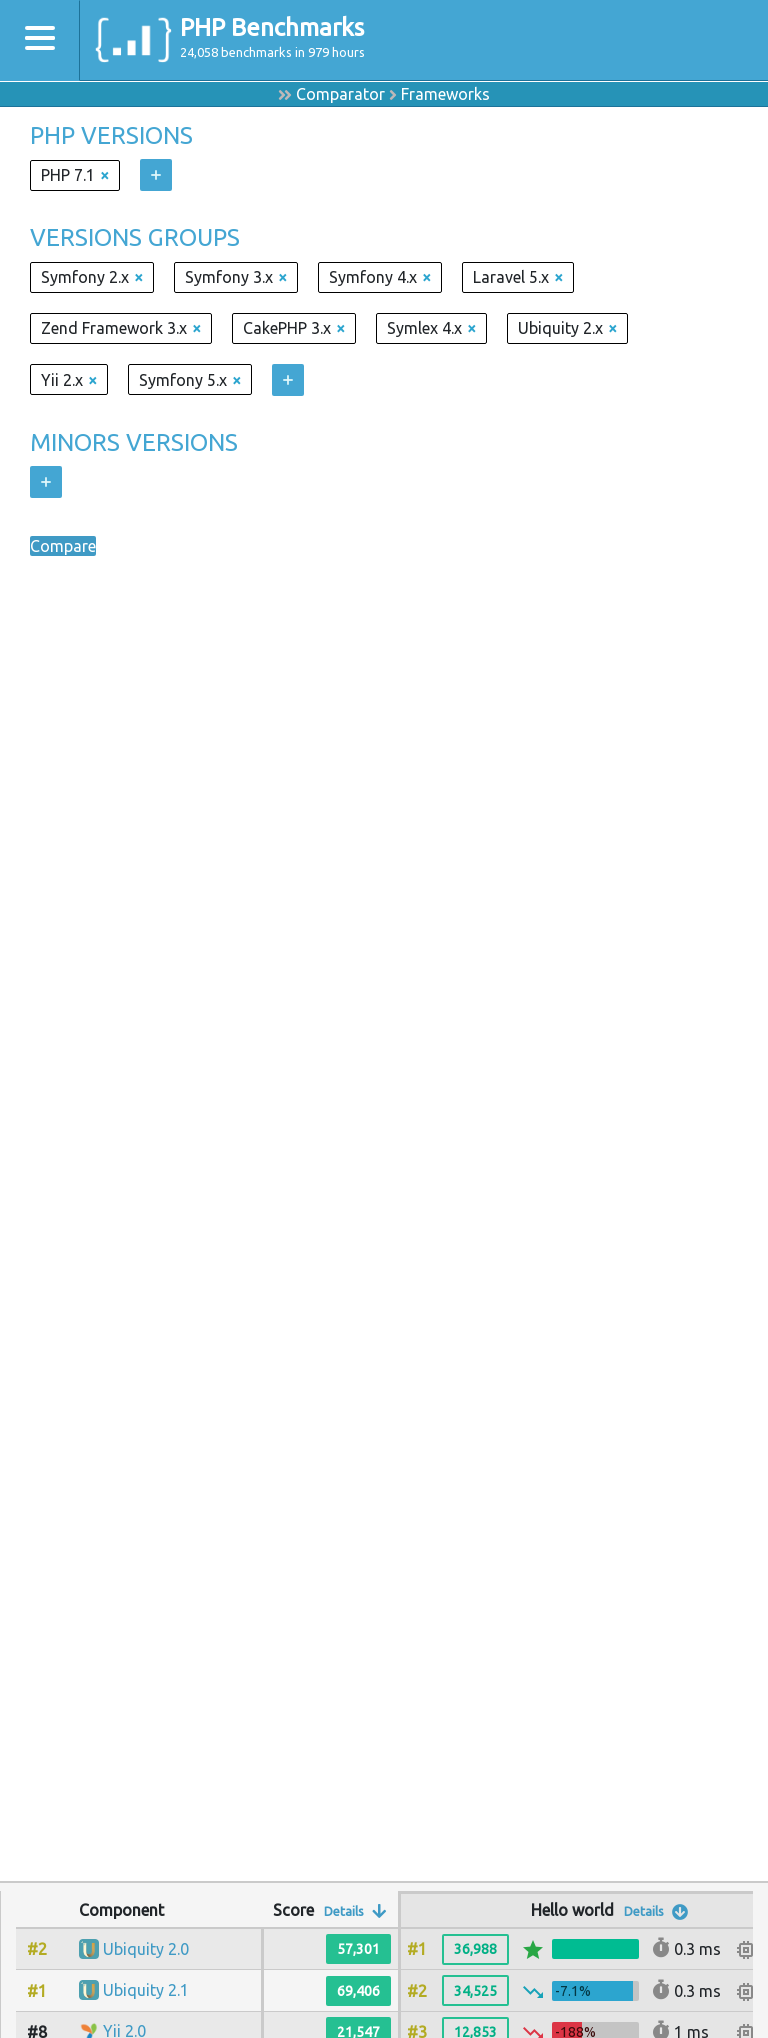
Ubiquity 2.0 (146, 1949)
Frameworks (445, 94)
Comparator (340, 94)
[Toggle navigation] (40, 40)
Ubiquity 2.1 (146, 1990)
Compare (63, 546)
